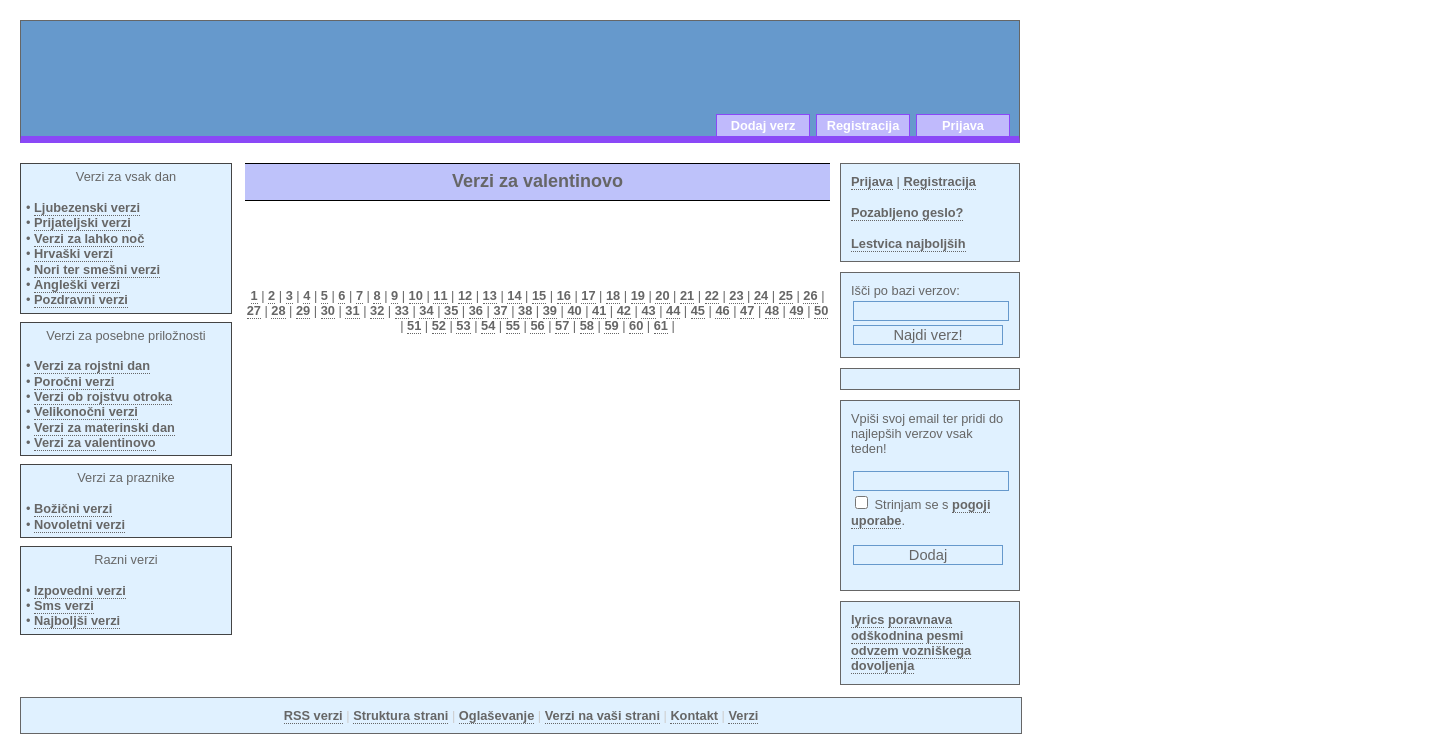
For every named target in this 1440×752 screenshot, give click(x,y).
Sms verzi (64, 605)
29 (303, 310)
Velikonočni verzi (86, 411)
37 (500, 310)
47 (747, 310)
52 (439, 325)
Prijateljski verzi (82, 222)
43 (648, 310)
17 (588, 295)
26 (810, 295)
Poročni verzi (74, 381)
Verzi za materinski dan (104, 427)
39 (550, 310)
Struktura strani (400, 715)
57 (562, 325)
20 (662, 295)
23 (736, 295)
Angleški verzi (77, 284)
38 (525, 310)
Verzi (743, 715)
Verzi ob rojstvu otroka (103, 396)
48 (772, 310)
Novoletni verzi (79, 524)
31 (352, 310)
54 (488, 325)
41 (599, 310)
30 (328, 310)
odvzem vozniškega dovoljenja (911, 658)
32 (377, 310)
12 (465, 295)
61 (661, 325)
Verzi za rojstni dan (92, 365)
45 (698, 310)
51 (414, 325)
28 (278, 310)
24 (761, 295)
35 (451, 310)
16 (564, 295)
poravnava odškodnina (901, 627)
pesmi (944, 635)
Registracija (863, 125)
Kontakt (694, 715)
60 (636, 325)
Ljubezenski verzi (87, 207)
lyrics (867, 619)
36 (476, 310)
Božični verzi (73, 508)
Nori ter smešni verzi (97, 269)
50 (821, 310)
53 (463, 325)
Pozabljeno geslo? (907, 212)
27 (254, 310)
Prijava (963, 125)
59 (611, 325)
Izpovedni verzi (80, 590)
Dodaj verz (763, 125)
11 (440, 295)
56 (537, 325)
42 (624, 310)
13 (490, 295)
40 (574, 310)
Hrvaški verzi (73, 253)
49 (796, 310)
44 (673, 310)
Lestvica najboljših (908, 243)
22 (712, 295)
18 (613, 295)
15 (539, 295)
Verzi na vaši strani (602, 715)
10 (416, 295)
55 (513, 325)
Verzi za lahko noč (89, 238)
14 (514, 295)
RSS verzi (313, 715)
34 (426, 310)
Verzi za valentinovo (95, 442)
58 (587, 325)
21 (687, 295)
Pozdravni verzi (81, 299)
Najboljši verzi (77, 620)
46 (722, 310)
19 (638, 295)
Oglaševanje (496, 715)
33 (402, 310)
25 (786, 295)
